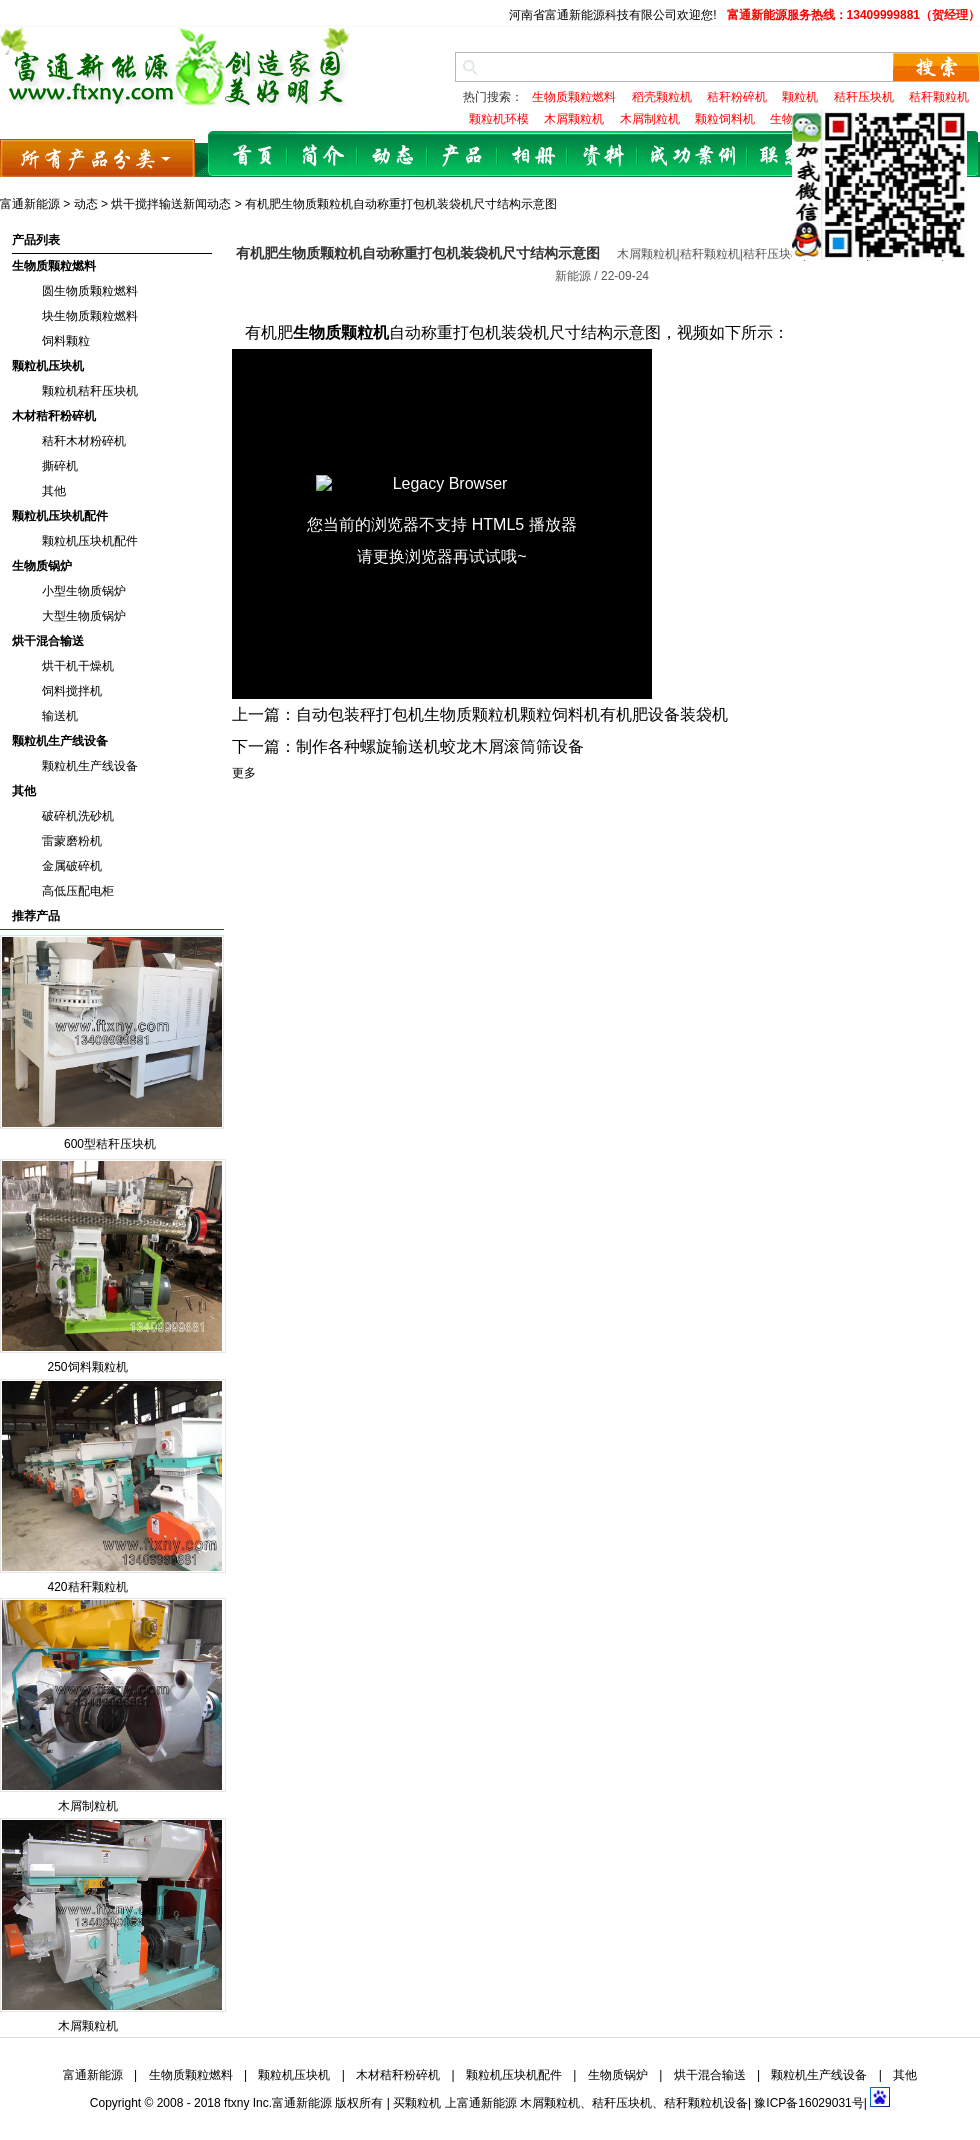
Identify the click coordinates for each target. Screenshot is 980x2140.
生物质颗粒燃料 (54, 266)
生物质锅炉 (42, 566)
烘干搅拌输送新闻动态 (171, 204)
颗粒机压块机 (48, 366)
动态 (393, 156)
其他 (54, 491)
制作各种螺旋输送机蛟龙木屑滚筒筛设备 (440, 746)
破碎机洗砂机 (78, 816)
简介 (323, 156)
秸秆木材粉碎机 (84, 441)
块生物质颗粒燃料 (90, 316)
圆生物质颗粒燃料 (90, 291)
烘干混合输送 (48, 641)
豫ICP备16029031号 (808, 2103)
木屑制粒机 (88, 1806)
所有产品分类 (97, 157)
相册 (533, 156)
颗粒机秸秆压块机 (90, 391)
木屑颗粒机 (88, 2026)
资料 (603, 156)
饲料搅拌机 (72, 691)
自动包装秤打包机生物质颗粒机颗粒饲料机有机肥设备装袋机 (512, 714)
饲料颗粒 (66, 341)
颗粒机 (423, 2103)
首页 (253, 156)
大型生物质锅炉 (84, 616)
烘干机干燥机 (78, 666)
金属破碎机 (72, 866)
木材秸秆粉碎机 (54, 416)
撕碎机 (60, 466)
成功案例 (693, 156)
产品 (463, 156)
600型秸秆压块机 (110, 1144)
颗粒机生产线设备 (60, 741)
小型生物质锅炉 (84, 591)
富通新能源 (30, 204)
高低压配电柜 (78, 891)
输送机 (60, 716)
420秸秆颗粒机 (87, 1587)
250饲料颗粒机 (87, 1367)
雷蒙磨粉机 (72, 841)
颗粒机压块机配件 (60, 516)
